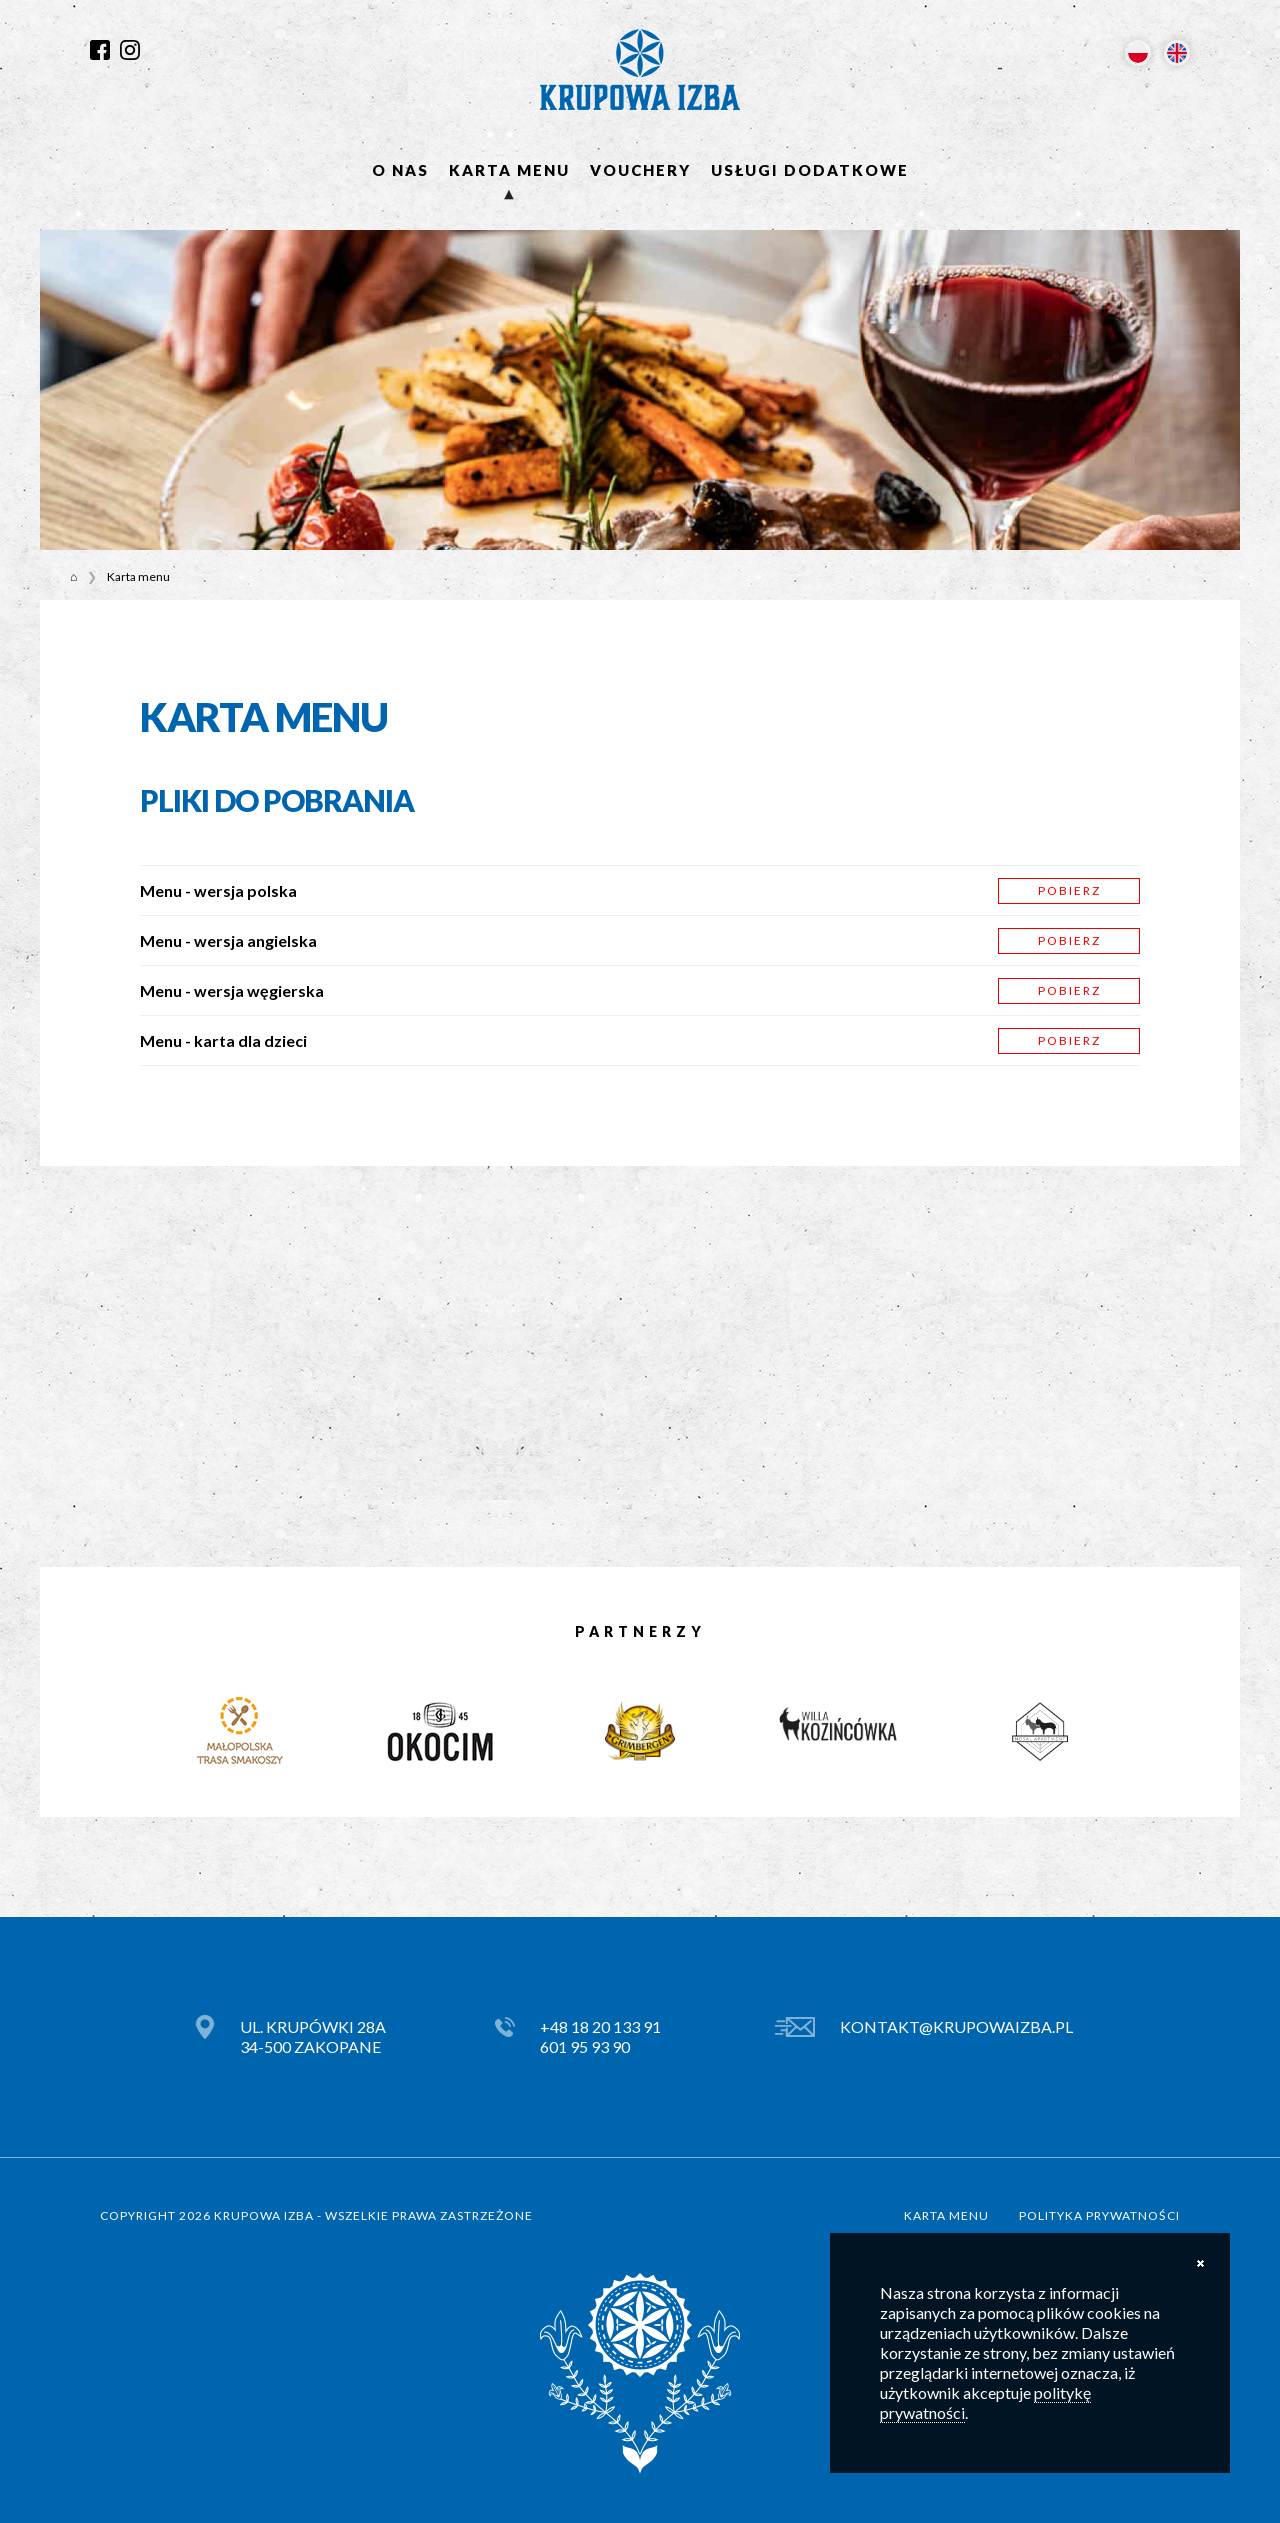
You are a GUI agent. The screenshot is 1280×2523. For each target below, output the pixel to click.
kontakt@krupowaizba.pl (956, 2026)
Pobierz (1069, 890)
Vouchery (640, 170)
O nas (400, 170)
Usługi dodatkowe (810, 170)
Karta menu (509, 170)
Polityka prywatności (1099, 2215)
